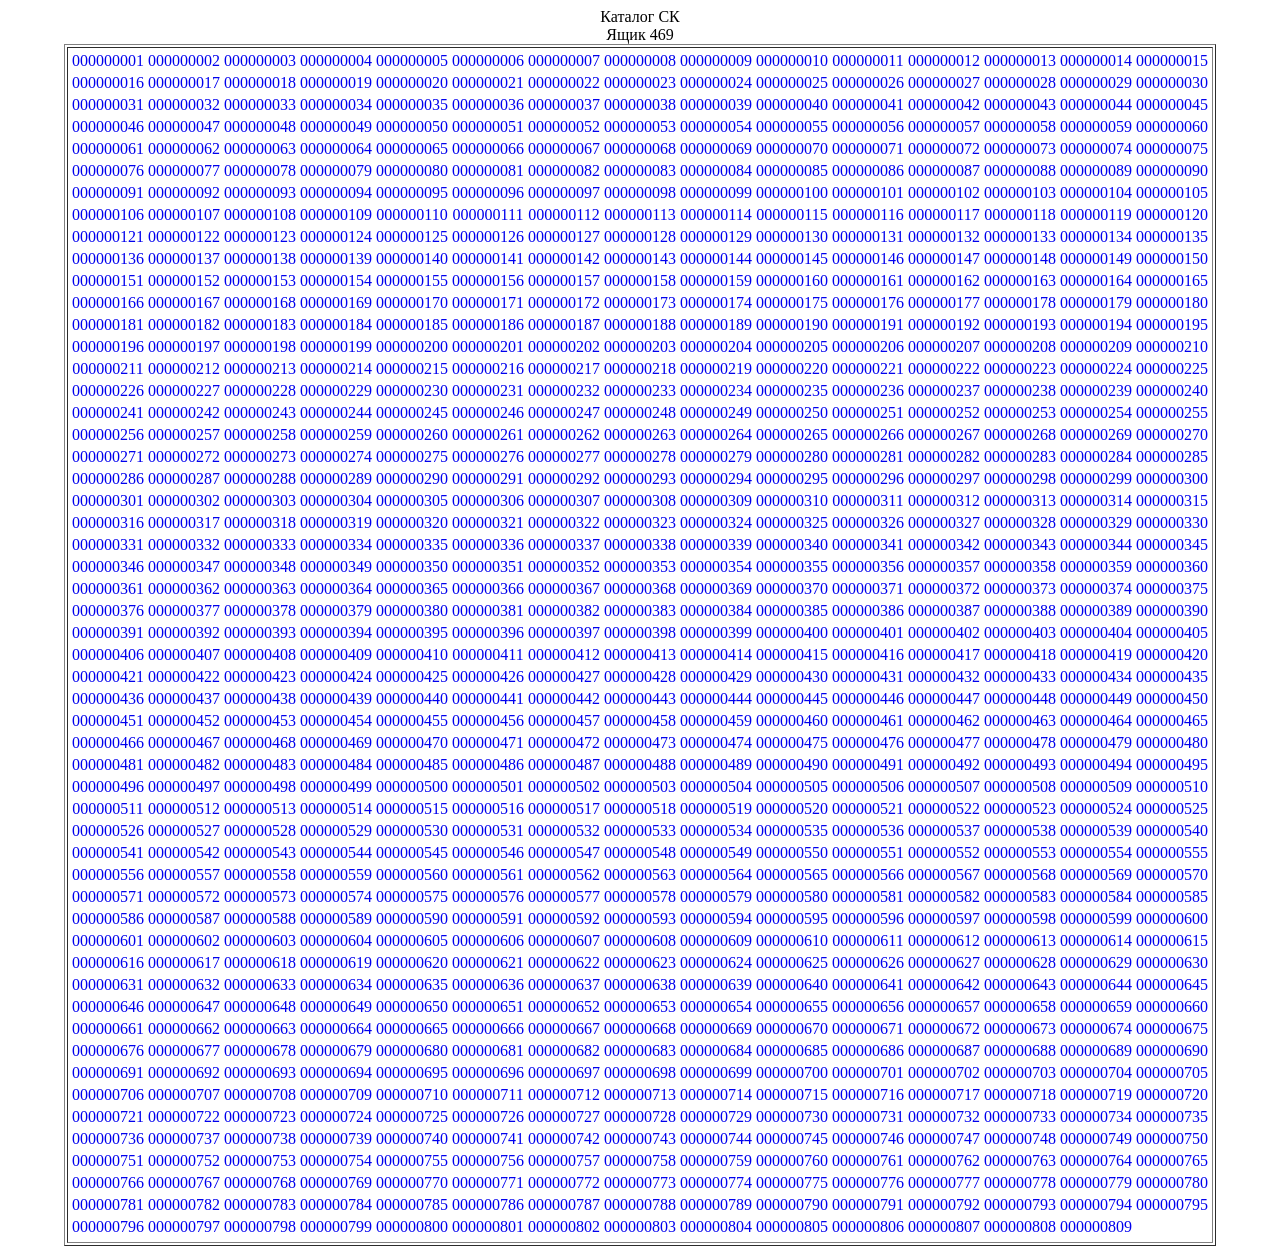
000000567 (944, 874)
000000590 (412, 918)
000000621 (488, 962)
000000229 (336, 390)
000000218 (640, 368)
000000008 (640, 60)
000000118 (1019, 214)
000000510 (1172, 786)
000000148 (1020, 258)
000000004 (336, 60)
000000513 (260, 808)
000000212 (184, 368)
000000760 (792, 1160)
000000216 (488, 368)
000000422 (184, 676)
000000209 (1096, 346)
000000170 (412, 302)
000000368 (640, 588)
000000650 (412, 1006)
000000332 (184, 544)
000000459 (716, 720)
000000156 (488, 280)
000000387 (944, 610)
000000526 (108, 830)
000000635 (412, 984)
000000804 (716, 1226)
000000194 (1096, 324)
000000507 (944, 786)
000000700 (792, 1072)
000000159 (716, 280)
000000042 (944, 104)
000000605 (412, 940)
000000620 (412, 962)
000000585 (1172, 896)
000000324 (716, 522)
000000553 (1020, 852)
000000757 (564, 1160)
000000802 (564, 1226)
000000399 (716, 632)
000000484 (336, 764)
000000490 (792, 764)
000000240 (1172, 390)
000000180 (1172, 302)
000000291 (488, 478)
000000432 (944, 676)
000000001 (108, 60)
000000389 (1096, 610)
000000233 (640, 390)
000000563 (640, 874)
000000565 (792, 874)
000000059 (1096, 126)
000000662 (184, 1028)
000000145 (792, 258)
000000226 (108, 390)
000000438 (260, 698)
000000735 (1172, 1116)
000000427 (564, 676)
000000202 (564, 346)
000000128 (640, 236)
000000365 (412, 588)
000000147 (944, 258)
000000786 (488, 1204)
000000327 (944, 522)
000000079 (336, 170)
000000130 (792, 236)
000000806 (868, 1226)
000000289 (336, 478)
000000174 (716, 302)
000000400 (792, 632)
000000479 (1096, 742)
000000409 (336, 654)
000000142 (564, 258)
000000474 (716, 742)
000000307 (564, 500)
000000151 (108, 280)
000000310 (792, 500)
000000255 (1172, 412)
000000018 (260, 82)
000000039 (716, 104)
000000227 (184, 390)
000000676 (108, 1050)
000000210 (1172, 346)
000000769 (336, 1182)
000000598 (1020, 918)
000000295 (792, 478)
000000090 (1172, 170)
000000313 (1020, 500)
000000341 (868, 544)
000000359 (1096, 566)
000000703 (1020, 1072)
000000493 (1020, 764)
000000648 (260, 1006)
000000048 (260, 126)
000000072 (944, 148)
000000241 (108, 412)
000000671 (868, 1028)
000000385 (792, 610)
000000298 (1020, 478)
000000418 (1020, 654)
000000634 (336, 984)
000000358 (1020, 566)
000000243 (260, 412)
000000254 (1096, 412)
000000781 (108, 1204)
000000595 (792, 918)
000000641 (868, 984)
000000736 (108, 1138)
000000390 (1172, 610)
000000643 (1020, 984)
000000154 (336, 280)
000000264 (716, 434)
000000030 (1172, 82)
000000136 (108, 258)
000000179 (1096, 302)
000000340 (792, 544)
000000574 (336, 896)
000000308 (640, 500)
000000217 (564, 368)
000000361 (108, 588)
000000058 (1020, 126)
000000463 (1020, 720)
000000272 (184, 456)
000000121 (108, 236)
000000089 (1096, 170)
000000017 (184, 82)
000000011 (867, 60)
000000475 (792, 742)
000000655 (792, 1006)
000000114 (715, 214)
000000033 (260, 104)
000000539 (1096, 830)
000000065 (412, 148)
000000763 (1020, 1160)
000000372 (944, 588)
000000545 (412, 852)
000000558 (260, 874)
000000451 (108, 720)
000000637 (564, 984)
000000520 (792, 808)
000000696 (488, 1072)
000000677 (184, 1050)
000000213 (260, 368)
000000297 (944, 478)
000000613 (1020, 940)
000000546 (488, 852)
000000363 (260, 588)
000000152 (184, 280)
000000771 (488, 1182)
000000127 (564, 236)
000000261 (488, 434)
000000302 (184, 500)
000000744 (716, 1138)
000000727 (564, 1116)
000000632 (184, 984)
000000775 (792, 1182)
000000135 (1172, 236)
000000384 (716, 610)
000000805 (792, 1226)
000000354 (716, 566)
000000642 (944, 984)
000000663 (260, 1028)
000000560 (412, 874)
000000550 (792, 852)
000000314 (1096, 500)
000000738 (260, 1138)
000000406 (108, 654)
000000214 (336, 368)
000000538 (1020, 830)
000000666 (488, 1028)
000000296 (868, 478)
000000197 (184, 346)
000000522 (944, 808)
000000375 (1172, 588)
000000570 (1172, 874)
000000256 (108, 434)
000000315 (1172, 500)
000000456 (488, 720)
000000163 (1020, 280)
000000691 (108, 1072)
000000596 (868, 918)
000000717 (944, 1094)
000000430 (792, 676)
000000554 (1096, 852)
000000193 (1020, 324)
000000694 (336, 1072)
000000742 (564, 1138)
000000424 (336, 676)
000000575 (412, 896)
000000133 (1020, 236)
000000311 (867, 500)
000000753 (260, 1160)
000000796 (108, 1226)
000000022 (564, 82)
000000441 (488, 698)
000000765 (1172, 1160)
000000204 (716, 346)
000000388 (1020, 610)
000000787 (564, 1204)
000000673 (1020, 1028)
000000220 (792, 368)
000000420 (1172, 654)
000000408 (260, 654)
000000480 (1172, 742)
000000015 (1172, 60)
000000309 (716, 500)
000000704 (1096, 1072)
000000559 (336, 874)
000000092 (184, 192)
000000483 (260, 764)
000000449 (1096, 698)
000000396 (488, 632)
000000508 (1020, 786)
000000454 (336, 720)
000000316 (108, 522)
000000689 (1096, 1050)
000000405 (1172, 632)
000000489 (716, 764)
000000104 (1096, 192)
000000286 (108, 478)
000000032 (184, 104)
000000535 (792, 830)
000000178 (1020, 302)
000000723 (260, 1116)
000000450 (1172, 698)
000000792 (944, 1204)
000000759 (716, 1160)
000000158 (640, 280)
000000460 (792, 720)
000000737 (184, 1138)
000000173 (640, 302)
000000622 (564, 962)
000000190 (792, 324)
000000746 (868, 1138)
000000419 (1096, 654)
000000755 (412, 1160)
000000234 (716, 390)
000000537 (944, 830)
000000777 (944, 1182)
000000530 (412, 830)
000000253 (1020, 412)
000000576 (488, 896)
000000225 (1172, 368)
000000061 (108, 148)
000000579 (716, 896)
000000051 (488, 126)
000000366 (488, 588)
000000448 (1020, 698)
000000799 (336, 1226)
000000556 (108, 874)
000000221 (868, 368)
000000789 (716, 1204)
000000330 (1172, 522)
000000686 (868, 1050)
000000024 (716, 82)
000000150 (1172, 258)
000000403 (1020, 632)
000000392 (184, 632)
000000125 (412, 236)
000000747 (944, 1138)
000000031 (108, 104)
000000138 (260, 258)
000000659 (1096, 1006)
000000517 (564, 808)
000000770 (412, 1182)
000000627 (944, 962)
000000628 (1020, 962)
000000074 (1096, 148)
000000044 (1096, 104)
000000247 (564, 412)
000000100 (792, 192)
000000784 (336, 1204)
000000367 (564, 588)
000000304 (336, 500)
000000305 (412, 500)
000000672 (944, 1028)
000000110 (411, 214)
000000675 (1172, 1028)
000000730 (792, 1116)
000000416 (868, 654)
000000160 (792, 280)
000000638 (640, 984)
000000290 (412, 478)
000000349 (336, 566)
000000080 (412, 170)
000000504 (716, 786)
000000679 (336, 1050)
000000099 (716, 192)
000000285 (1172, 456)
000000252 (944, 412)
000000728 (640, 1116)
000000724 (336, 1116)
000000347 (184, 566)
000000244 (336, 412)
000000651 (488, 1006)
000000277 (564, 456)
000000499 (336, 786)
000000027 (944, 82)
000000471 (488, 742)
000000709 (336, 1094)
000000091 (108, 192)
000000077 (184, 170)
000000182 (184, 324)
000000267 (944, 434)
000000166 (108, 302)
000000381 (488, 610)
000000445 (792, 698)
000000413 (640, 654)
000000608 (640, 940)
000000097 (564, 192)
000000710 (412, 1094)
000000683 (640, 1050)
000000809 (1096, 1226)
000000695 (412, 1072)
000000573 (260, 896)
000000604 (336, 940)
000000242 (184, 412)
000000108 (260, 214)
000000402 (944, 632)
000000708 (260, 1094)
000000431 (868, 676)
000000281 (868, 456)
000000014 (1096, 60)
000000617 (184, 962)
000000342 (944, 544)
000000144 (716, 258)
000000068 (640, 148)
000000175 (792, 302)
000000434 (1096, 676)
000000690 (1172, 1050)
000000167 (184, 302)
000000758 (640, 1160)
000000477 (944, 742)
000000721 (108, 1116)
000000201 (488, 346)
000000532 (564, 830)
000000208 (1020, 346)
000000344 (1096, 544)
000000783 (260, 1204)
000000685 (792, 1050)
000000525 (1172, 808)
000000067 (564, 148)
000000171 (488, 302)
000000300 (1172, 478)
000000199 (336, 346)
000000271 (108, 456)
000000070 (792, 148)
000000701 (868, 1072)
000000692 (184, 1072)
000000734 (1096, 1116)
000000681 (488, 1050)
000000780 (1172, 1182)
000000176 (868, 302)
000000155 (412, 280)
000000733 (1020, 1116)
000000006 (488, 60)
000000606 (488, 940)
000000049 (336, 126)
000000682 (564, 1050)
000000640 (792, 984)
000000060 (1172, 126)
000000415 (792, 654)
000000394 (336, 632)
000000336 (488, 544)
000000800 (412, 1226)
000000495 (1172, 764)
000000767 (184, 1182)
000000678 (260, 1050)
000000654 (716, 1006)
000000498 (260, 786)
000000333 (260, 544)
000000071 (868, 148)
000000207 (944, 346)
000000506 (868, 786)
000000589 (336, 918)
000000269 (1096, 434)
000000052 (564, 126)
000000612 (944, 940)
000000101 (868, 192)
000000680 (412, 1050)
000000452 (184, 720)
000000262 (564, 434)
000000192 (944, 324)
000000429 (716, 676)
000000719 (1096, 1094)
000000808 (1020, 1226)
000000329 (1096, 522)
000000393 (260, 632)
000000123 (260, 236)
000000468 (260, 742)
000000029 (1096, 82)
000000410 (412, 654)
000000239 (1096, 390)
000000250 (792, 412)
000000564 (716, 874)
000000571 (108, 896)
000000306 (488, 500)
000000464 (1096, 720)
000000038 (640, 104)
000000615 (1172, 940)
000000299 (1096, 478)
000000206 (868, 346)
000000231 (488, 390)
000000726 (488, 1116)
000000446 (868, 698)
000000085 (792, 170)
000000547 (564, 852)
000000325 (792, 522)
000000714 (716, 1094)
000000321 (488, 522)
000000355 (792, 566)
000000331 (108, 544)
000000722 (184, 1116)
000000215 (412, 368)
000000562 (564, 874)
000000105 (1172, 192)
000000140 (412, 258)
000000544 (336, 852)
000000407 (184, 654)
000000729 (716, 1116)
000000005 (412, 60)
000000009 (716, 60)
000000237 (944, 390)
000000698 (640, 1072)
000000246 (488, 412)
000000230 (412, 390)
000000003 (260, 60)
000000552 (944, 852)
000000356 (868, 566)
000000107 (184, 214)
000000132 (944, 236)
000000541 (108, 852)
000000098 (640, 192)
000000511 (107, 808)
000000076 (108, 170)
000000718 (1020, 1094)
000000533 (640, 830)
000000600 (1172, 918)
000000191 (868, 324)
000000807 (944, 1226)
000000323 (640, 522)
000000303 (260, 500)
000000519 (716, 808)
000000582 (944, 896)
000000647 (184, 1006)
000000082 (564, 170)
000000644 (1096, 984)
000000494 (1096, 764)
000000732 (944, 1116)
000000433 (1020, 676)
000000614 (1096, 940)
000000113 (639, 214)
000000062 (184, 148)
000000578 (640, 896)
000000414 (716, 654)
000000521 (868, 808)
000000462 (944, 720)
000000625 (792, 962)
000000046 (108, 126)
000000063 (260, 148)
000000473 (640, 742)
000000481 (108, 764)
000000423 (260, 676)
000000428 (640, 676)
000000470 (412, 742)
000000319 (336, 522)
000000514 (336, 808)
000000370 (792, 588)
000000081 (488, 170)
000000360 (1172, 566)
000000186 (488, 324)
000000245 (412, 412)
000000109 (336, 214)
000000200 (412, 346)
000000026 (868, 82)
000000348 (260, 566)
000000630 (1172, 962)
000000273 (260, 456)
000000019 (336, 82)
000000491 (868, 764)
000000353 (640, 566)
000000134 (1096, 236)
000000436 (108, 698)
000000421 (108, 676)
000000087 (944, 170)
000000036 (488, 104)
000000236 (868, 390)
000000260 (412, 434)
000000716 (868, 1094)
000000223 (1020, 368)
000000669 (716, 1028)
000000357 (944, 566)
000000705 (1172, 1072)
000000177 (944, 302)
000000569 (1096, 874)
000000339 (716, 544)
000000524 (1096, 808)
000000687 (944, 1050)
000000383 (640, 610)
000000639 (716, 984)
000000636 (488, 984)
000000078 (260, 170)
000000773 (640, 1182)
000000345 (1172, 544)
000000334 (336, 544)
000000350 (412, 566)
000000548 (640, 852)
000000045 (1172, 104)
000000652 (564, 1006)
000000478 (1020, 742)
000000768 (260, 1182)
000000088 (1020, 170)
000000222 (944, 368)
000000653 (640, 1006)
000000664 (336, 1028)
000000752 (184, 1160)
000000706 (108, 1094)
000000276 (488, 456)
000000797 (184, 1226)
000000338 (640, 544)
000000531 (488, 830)
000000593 (640, 918)
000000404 (1096, 632)
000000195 (1172, 324)
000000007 (564, 60)
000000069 (716, 148)
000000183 (260, 324)
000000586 (108, 918)
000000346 (108, 566)
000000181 (108, 324)
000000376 (108, 610)
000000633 (260, 984)
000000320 (412, 522)
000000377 (184, 610)
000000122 (184, 236)
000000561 (488, 874)
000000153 (260, 280)
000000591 (488, 918)
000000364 (336, 588)
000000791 (868, 1204)
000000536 (868, 830)
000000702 (944, 1072)
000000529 (336, 830)
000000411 (487, 654)
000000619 (336, 962)
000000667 (564, 1028)
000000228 (260, 390)
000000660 (1172, 1006)
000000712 (564, 1094)
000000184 (336, 324)
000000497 (184, 786)
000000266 (868, 434)
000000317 (184, 522)
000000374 (1096, 588)
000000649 (336, 1006)
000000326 (868, 522)
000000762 (944, 1160)
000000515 (412, 808)
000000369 (716, 588)
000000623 (640, 962)
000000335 (412, 544)
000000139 (336, 258)
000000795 (1172, 1204)
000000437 (184, 698)
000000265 (792, 434)
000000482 (184, 764)
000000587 (184, 918)
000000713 (640, 1094)
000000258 (260, 434)
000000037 (564, 104)
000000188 (640, 324)
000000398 (640, 632)
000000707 (184, 1094)
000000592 (564, 918)
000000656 (868, 1006)
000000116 (867, 214)
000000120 (1172, 214)
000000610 (792, 940)
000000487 (564, 764)
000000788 (640, 1204)
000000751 (108, 1160)
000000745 (792, 1138)
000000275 (412, 456)
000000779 (1096, 1182)
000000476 (868, 742)
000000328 (1020, 522)
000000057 (944, 126)
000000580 (792, 896)
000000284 (1096, 456)
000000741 (488, 1138)
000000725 (412, 1116)
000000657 (944, 1006)
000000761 (868, 1160)
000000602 (184, 940)
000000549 (716, 852)
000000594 (716, 918)
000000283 (1020, 456)
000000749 (1096, 1138)
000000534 (716, 830)
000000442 (564, 698)
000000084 (716, 170)
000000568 (1020, 874)
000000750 (1172, 1138)
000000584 (1096, 896)
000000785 (412, 1204)
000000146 (868, 258)
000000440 (412, 698)
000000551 (868, 852)
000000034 (336, 104)
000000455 (412, 720)
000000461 (868, 720)
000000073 (1020, 148)
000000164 (1096, 280)
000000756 (488, 1160)
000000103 (1020, 192)
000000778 (1020, 1182)
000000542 (184, 852)
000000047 (184, 126)
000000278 (640, 456)
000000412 (564, 654)
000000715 (792, 1094)
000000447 (944, 698)
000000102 (944, 192)
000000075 (1172, 148)
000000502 (564, 786)
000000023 (640, 82)
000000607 (564, 940)
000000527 (184, 830)
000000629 (1096, 962)
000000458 (640, 720)
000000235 (792, 390)
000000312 (944, 500)
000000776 (868, 1182)
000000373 (1020, 588)
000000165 (1172, 280)
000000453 (260, 720)
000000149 (1096, 258)
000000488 (640, 764)
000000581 (868, 896)
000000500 (412, 786)
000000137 (184, 258)
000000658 (1020, 1006)
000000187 (564, 324)
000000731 (868, 1116)
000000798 (260, 1226)
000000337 (564, 544)
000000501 (488, 786)
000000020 (412, 82)
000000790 (792, 1204)
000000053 (640, 126)
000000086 (868, 170)
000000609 (716, 940)
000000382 (564, 610)
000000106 (108, 214)
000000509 (1096, 786)
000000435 (1172, 676)
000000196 (108, 346)
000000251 (868, 412)
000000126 (488, 236)
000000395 (412, 632)
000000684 (716, 1050)
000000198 (260, 346)
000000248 (640, 412)
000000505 (792, 786)
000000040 (792, 104)
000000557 (184, 874)
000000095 (412, 192)
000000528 (260, 830)
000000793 (1020, 1204)
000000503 (640, 786)
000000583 (1020, 896)
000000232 (564, 390)
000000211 (107, 368)
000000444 (716, 698)
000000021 (488, 82)
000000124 (336, 236)
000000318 (260, 522)
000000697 (564, 1072)
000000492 (944, 764)
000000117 (943, 214)
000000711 (487, 1094)
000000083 (640, 170)
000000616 (108, 962)
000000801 (488, 1226)
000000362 (184, 588)
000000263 (640, 434)
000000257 (184, 434)
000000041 (868, 104)
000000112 (563, 214)
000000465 (1172, 720)
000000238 (1020, 390)
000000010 (792, 60)
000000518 (640, 808)
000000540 (1172, 830)
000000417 (944, 654)
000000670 (792, 1028)
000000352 (564, 566)
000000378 (260, 610)
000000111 (488, 214)
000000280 (792, 456)
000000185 (412, 324)
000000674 (1096, 1028)
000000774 (716, 1182)
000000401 (868, 632)
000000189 (716, 324)
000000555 (1172, 852)
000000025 (792, 82)
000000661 (108, 1028)
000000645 (1172, 984)
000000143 (640, 258)
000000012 (944, 60)
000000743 (640, 1138)
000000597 (944, 918)
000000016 (108, 82)
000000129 (716, 236)
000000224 (1096, 368)
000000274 (336, 456)
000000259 (336, 434)
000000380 (412, 610)
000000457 (564, 720)
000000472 (564, 742)
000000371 (868, 588)
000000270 (1172, 434)
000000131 (868, 236)
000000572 (184, 896)
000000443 (640, 698)
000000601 (108, 940)
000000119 (1095, 214)
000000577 (564, 896)
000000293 (640, 478)
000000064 (336, 148)
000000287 (184, 478)
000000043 (1020, 104)
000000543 (260, 852)
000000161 (868, 280)
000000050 (412, 126)
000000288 (260, 478)
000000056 (868, 126)
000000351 (488, 566)
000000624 (716, 962)
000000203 (640, 346)
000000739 (336, 1138)
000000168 (260, 302)
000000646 (108, 1006)
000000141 (488, 258)
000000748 (1020, 1138)
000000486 (488, 764)
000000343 (1020, 544)
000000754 (336, 1160)
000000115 (791, 214)
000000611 (867, 940)
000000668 (640, 1028)
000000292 (564, 478)
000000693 (260, 1072)
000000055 (792, 126)
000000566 (868, 874)
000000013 (1020, 60)
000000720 (1172, 1094)
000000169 (336, 302)
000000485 (412, 764)
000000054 (716, 126)
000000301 (108, 500)
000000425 (412, 676)
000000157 (564, 280)
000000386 (868, 610)
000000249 (716, 412)
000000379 (336, 610)
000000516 (488, 808)
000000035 (412, 104)
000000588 (260, 918)
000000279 (716, 456)
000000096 (488, 192)
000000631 (108, 984)
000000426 (488, 676)
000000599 (1096, 918)
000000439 (336, 698)
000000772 (564, 1182)
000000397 (564, 632)
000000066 (488, 148)
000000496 (108, 786)
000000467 (184, 742)
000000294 (716, 478)
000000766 (108, 1182)
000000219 (716, 368)
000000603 (260, 940)
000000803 (640, 1226)
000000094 (336, 192)
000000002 (184, 60)
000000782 (184, 1204)
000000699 (716, 1072)
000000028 (1020, 82)
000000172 (564, 302)
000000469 (336, 742)
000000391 (108, 632)
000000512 (184, 808)
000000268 (1020, 434)
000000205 (792, 346)
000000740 (412, 1138)
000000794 (1096, 1204)
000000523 (1020, 808)
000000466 (108, 742)
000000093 (260, 192)
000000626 (868, 962)
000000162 (944, 280)
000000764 (1096, 1160)
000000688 (1020, 1050)
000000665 (412, 1028)
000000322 (564, 522)
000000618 (260, 962)
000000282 (944, 456)
